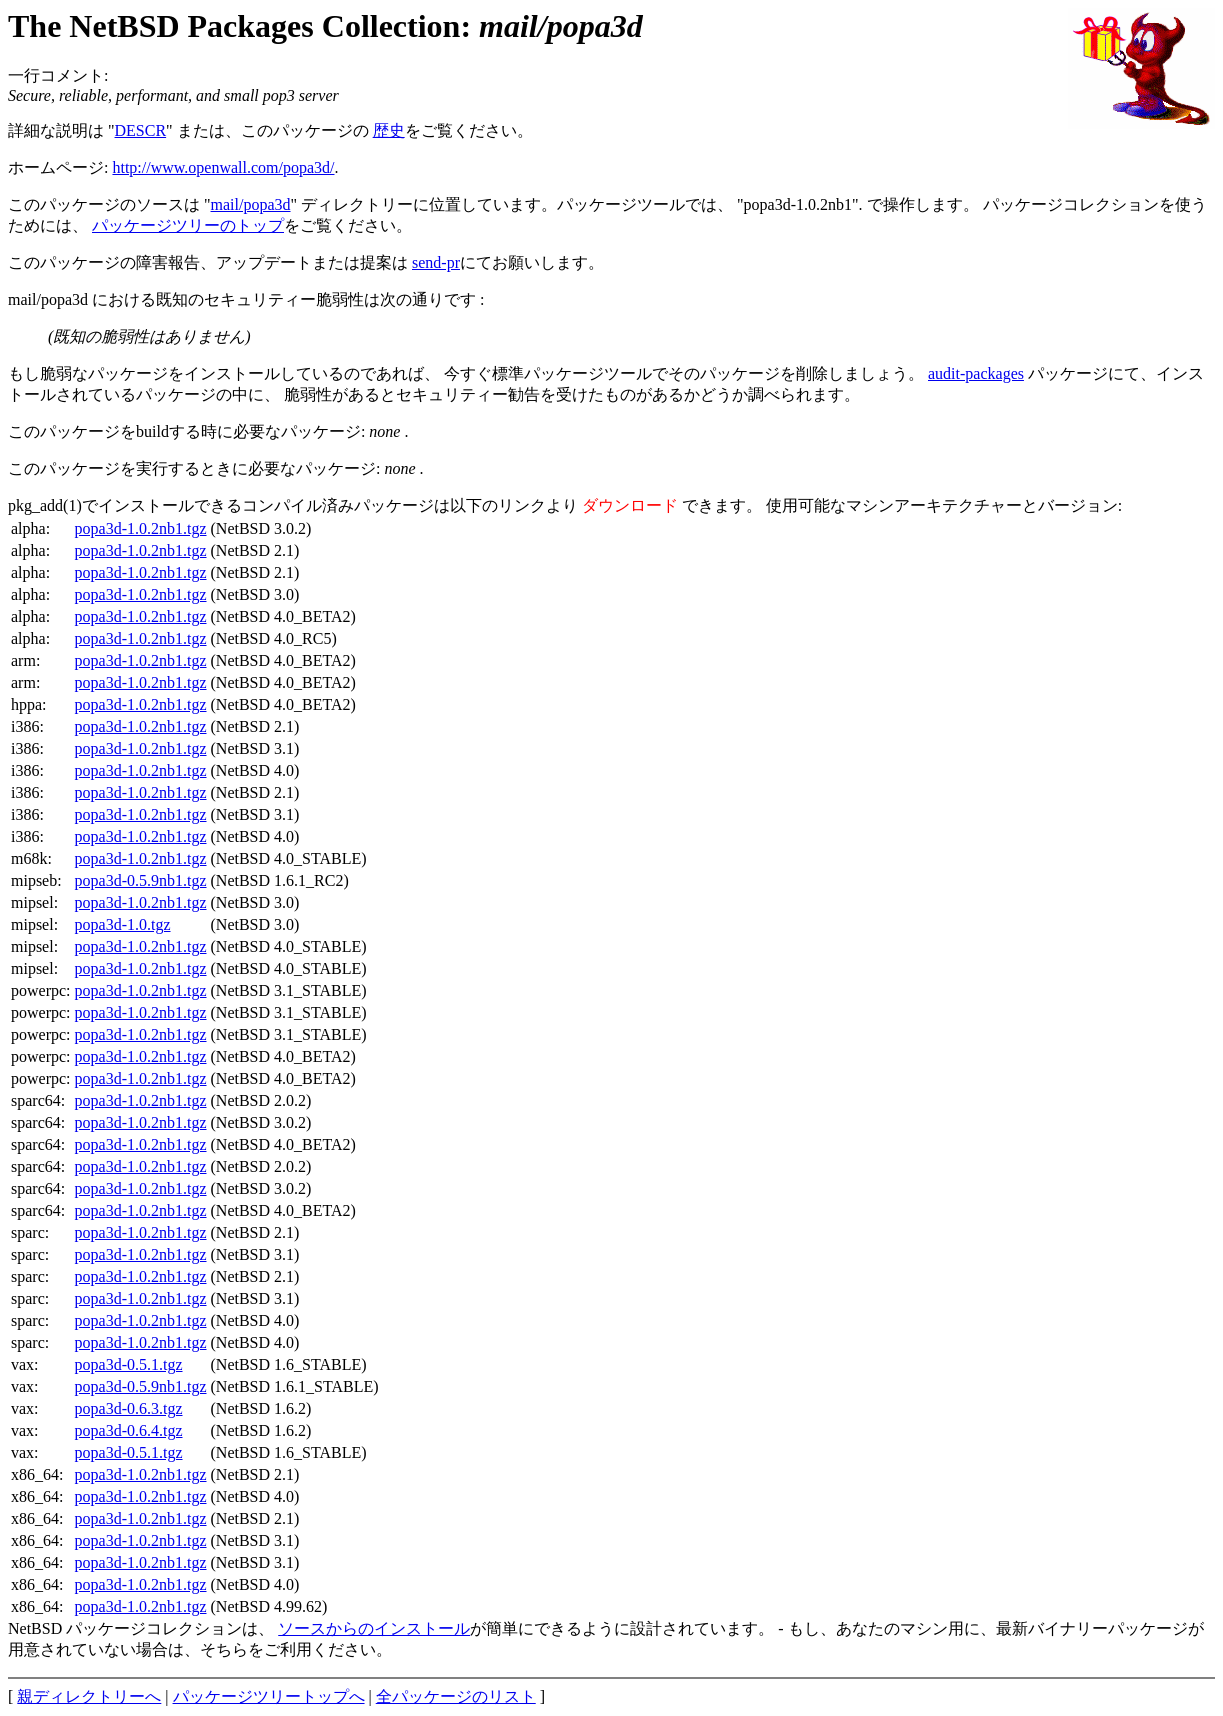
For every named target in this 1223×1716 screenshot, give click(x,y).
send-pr (436, 262)
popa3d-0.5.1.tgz (129, 1364)
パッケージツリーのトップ (188, 225)
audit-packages (976, 373)
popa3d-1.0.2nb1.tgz (141, 528)
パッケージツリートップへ (269, 1696)
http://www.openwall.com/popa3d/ (223, 167)
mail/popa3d (251, 204)
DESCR (141, 130)
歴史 (389, 130)
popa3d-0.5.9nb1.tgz (141, 880)
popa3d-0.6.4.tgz (129, 1430)
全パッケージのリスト (456, 1696)
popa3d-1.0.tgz (123, 924)
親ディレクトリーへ (89, 1696)
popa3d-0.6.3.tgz (129, 1408)
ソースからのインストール (374, 1628)
